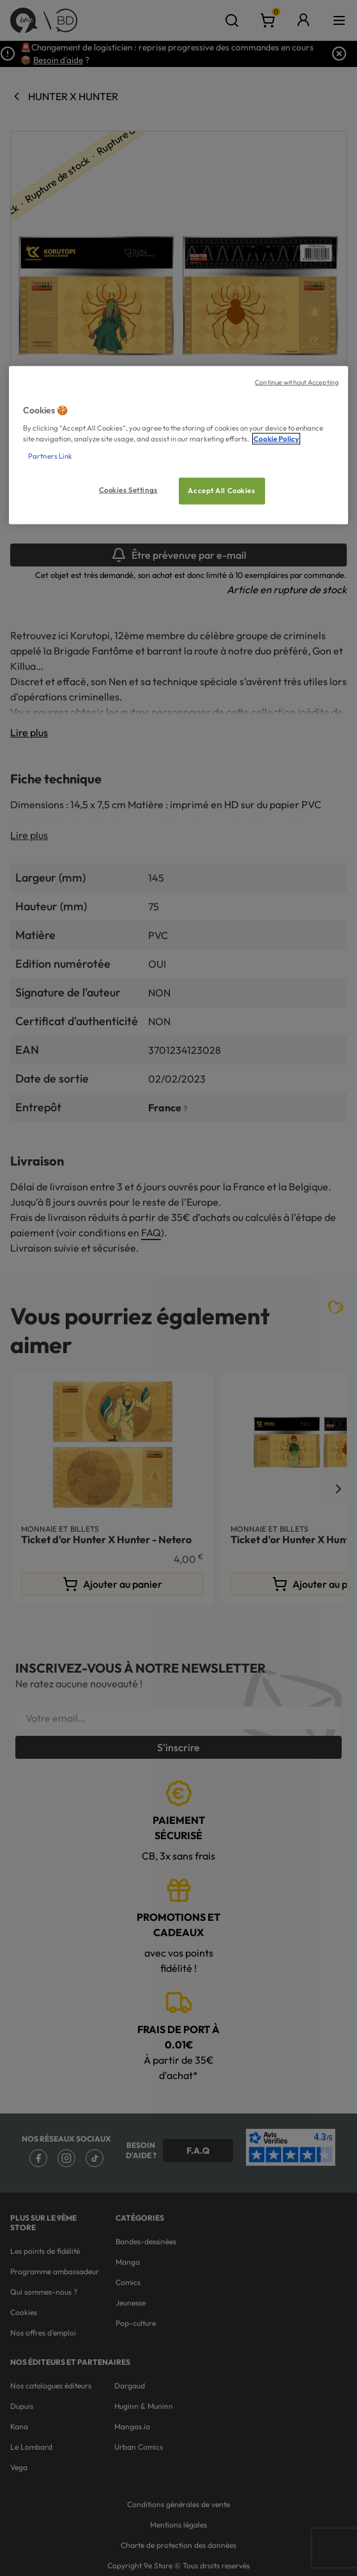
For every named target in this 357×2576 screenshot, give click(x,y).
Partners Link (50, 456)
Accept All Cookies (221, 490)
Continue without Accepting (296, 381)
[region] (178, 445)
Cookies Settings (128, 489)
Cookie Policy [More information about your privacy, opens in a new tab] (276, 438)
